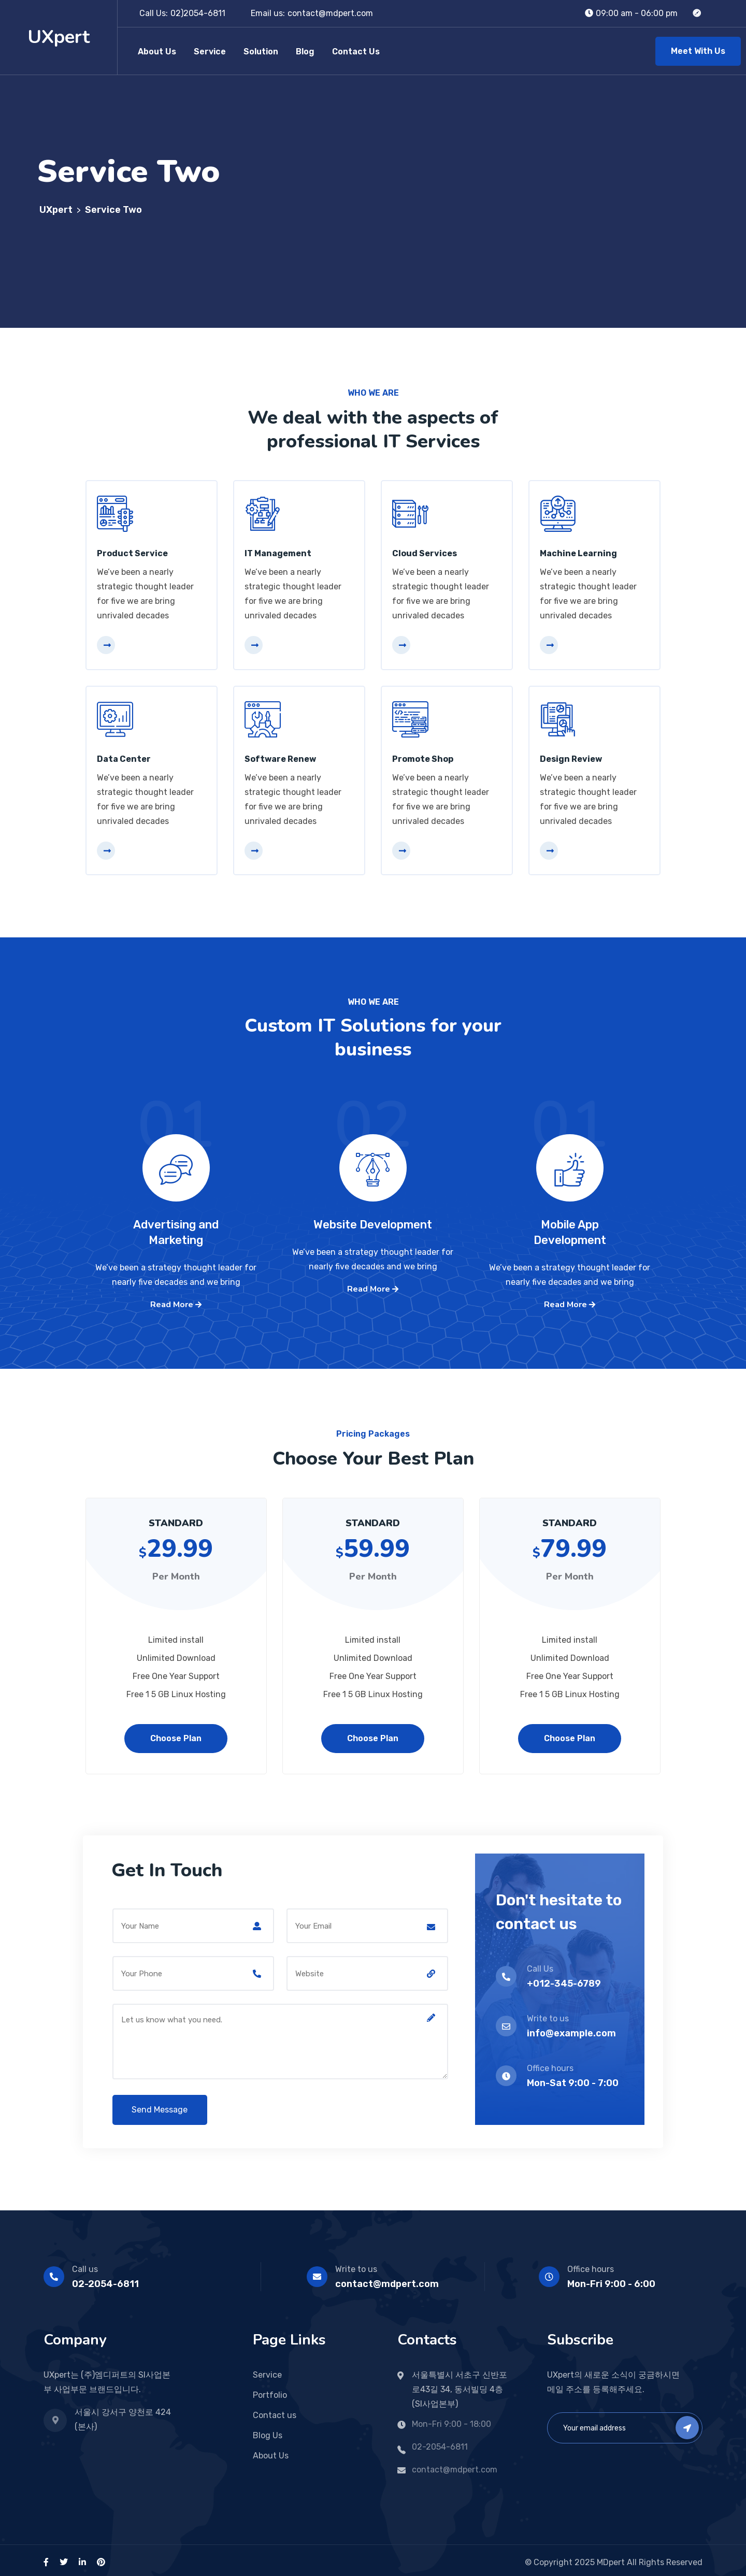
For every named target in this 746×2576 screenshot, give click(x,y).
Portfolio (270, 2391)
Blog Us (267, 2431)
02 (373, 1141)
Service (210, 51)
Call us (85, 2265)
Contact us (274, 2411)
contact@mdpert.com (330, 13)
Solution (260, 51)
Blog (305, 51)
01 (176, 1141)
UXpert (58, 37)
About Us (157, 51)
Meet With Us (698, 51)
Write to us (356, 2265)
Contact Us (356, 51)
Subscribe (687, 2423)
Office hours (590, 2265)
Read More (176, 1302)
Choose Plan (176, 1734)
